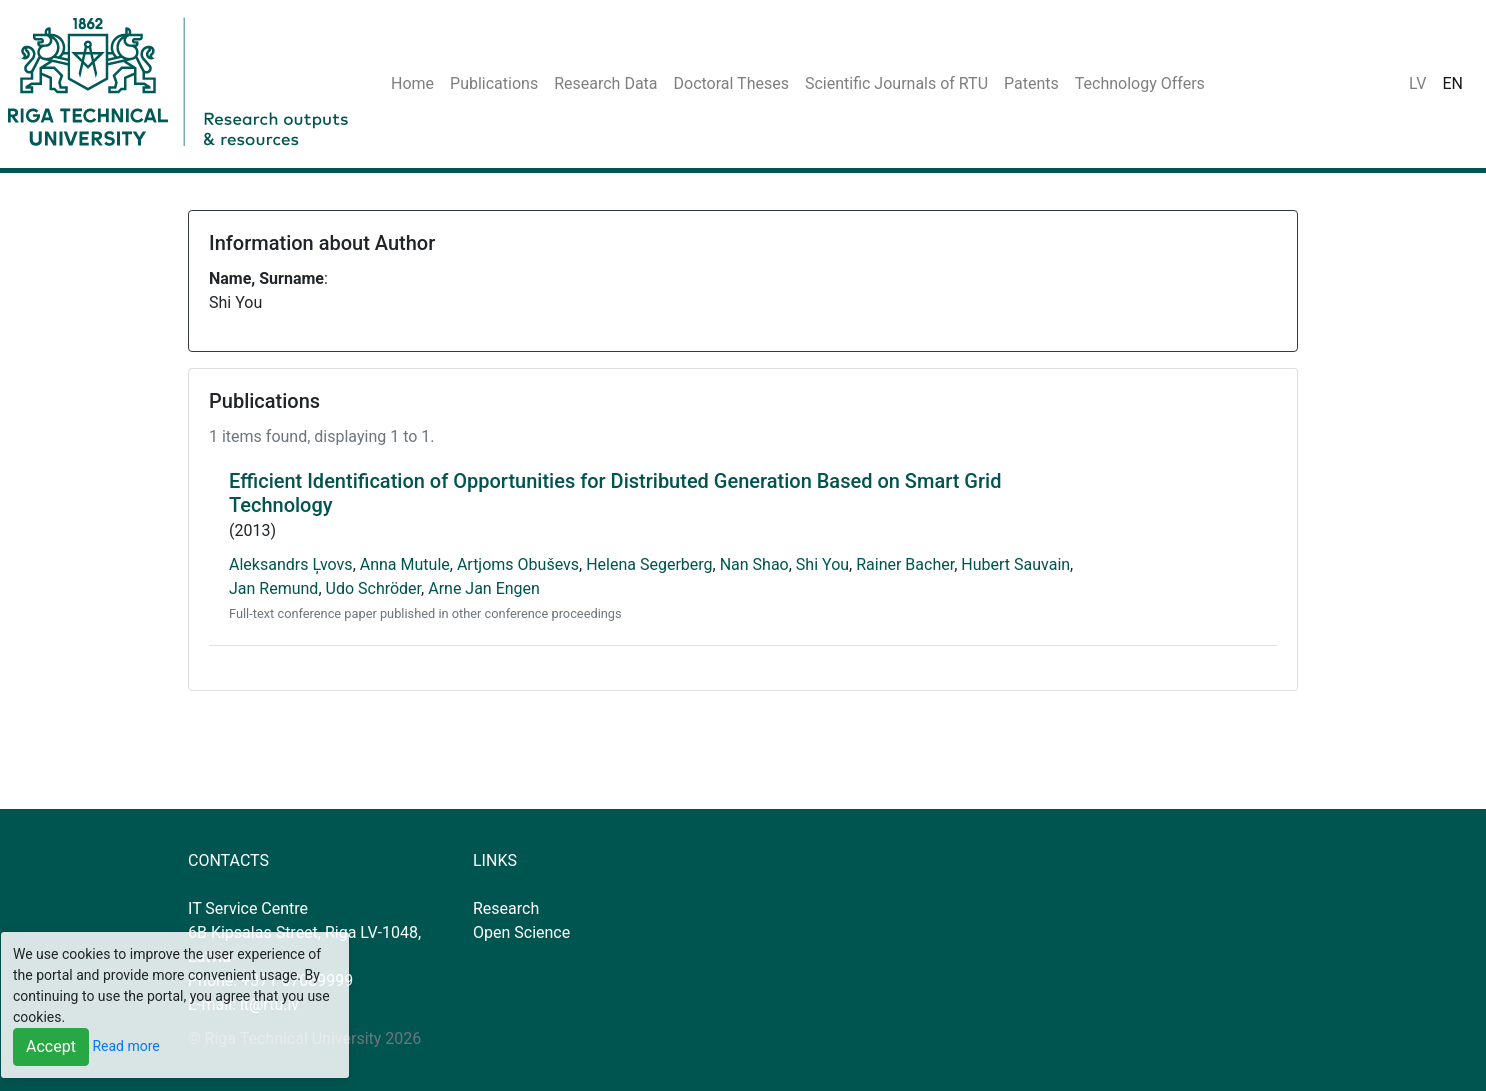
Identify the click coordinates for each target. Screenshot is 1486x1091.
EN (1452, 83)
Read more (125, 1046)
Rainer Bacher (905, 564)
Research (506, 908)
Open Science (521, 932)
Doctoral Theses (731, 83)
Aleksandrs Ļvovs (291, 564)
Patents (1031, 83)
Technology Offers (1140, 83)
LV (1417, 83)
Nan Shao (754, 564)
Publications (494, 83)
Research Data (605, 83)
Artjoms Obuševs (518, 564)
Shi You (822, 564)
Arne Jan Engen (484, 588)
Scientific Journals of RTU (896, 83)
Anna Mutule (405, 564)
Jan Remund (273, 588)
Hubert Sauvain (1015, 564)
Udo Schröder (374, 588)
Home (412, 83)
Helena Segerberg (649, 564)
